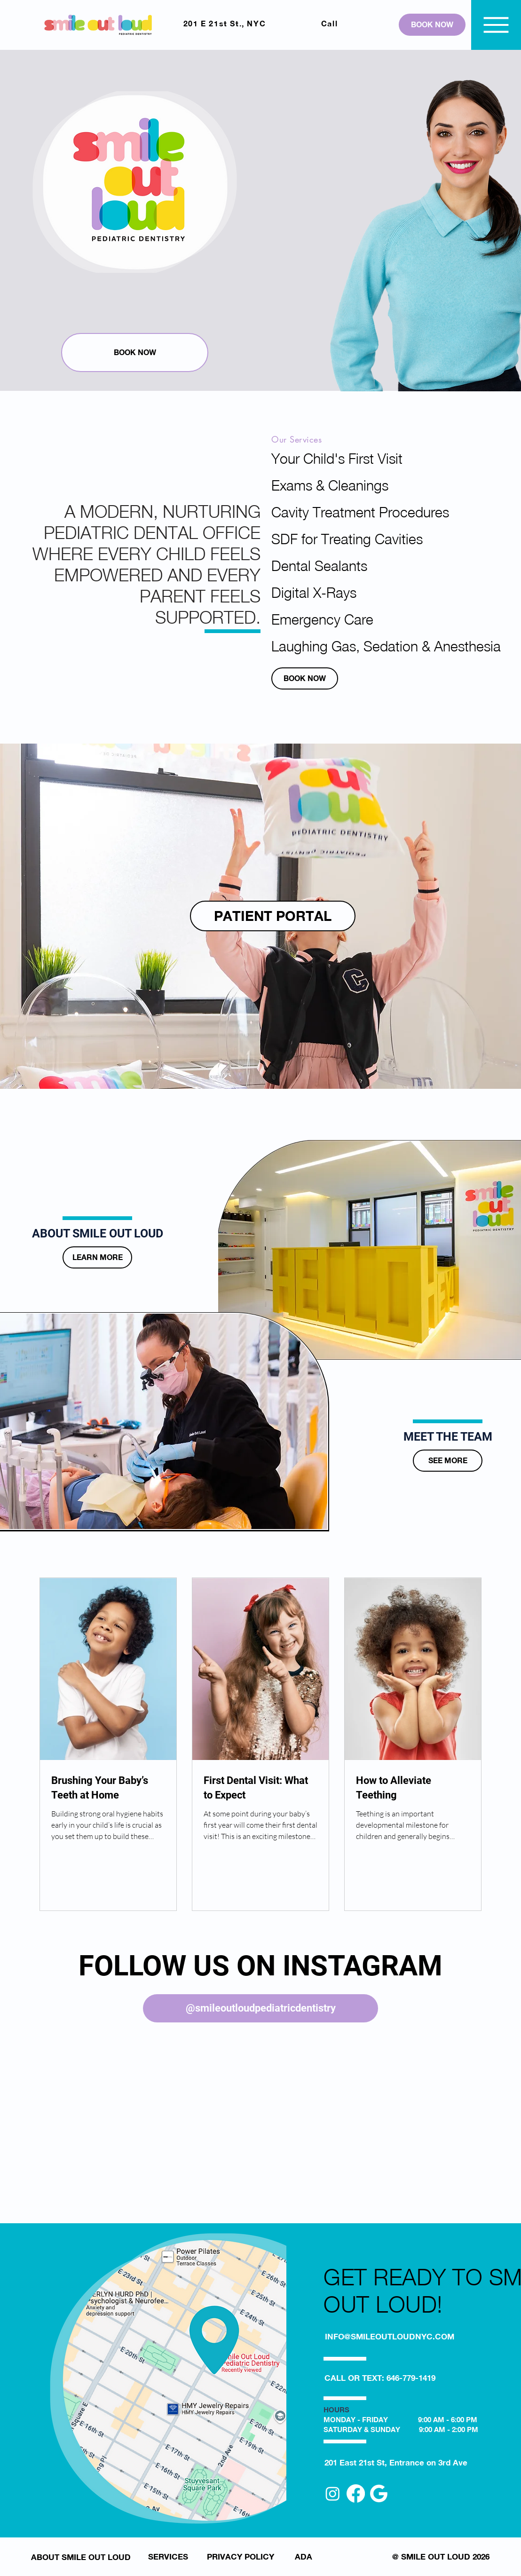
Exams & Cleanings (328, 485)
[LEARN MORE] (97, 1257)
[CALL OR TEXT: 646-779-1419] (380, 2377)
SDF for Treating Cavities (328, 539)
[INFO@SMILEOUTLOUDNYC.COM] (390, 2336)
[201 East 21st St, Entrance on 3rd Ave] (396, 2462)
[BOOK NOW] (432, 25)
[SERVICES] (168, 2556)
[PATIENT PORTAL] (272, 916)
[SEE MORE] (447, 1461)
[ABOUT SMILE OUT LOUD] (81, 2557)
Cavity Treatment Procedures (328, 512)
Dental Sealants (319, 565)
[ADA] (303, 2556)
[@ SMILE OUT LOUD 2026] (440, 2556)
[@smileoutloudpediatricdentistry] (260, 2008)
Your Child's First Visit (328, 458)
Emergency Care (322, 619)
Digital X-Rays (313, 592)
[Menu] (496, 25)
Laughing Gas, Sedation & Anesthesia (328, 646)
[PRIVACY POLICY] (240, 2556)
